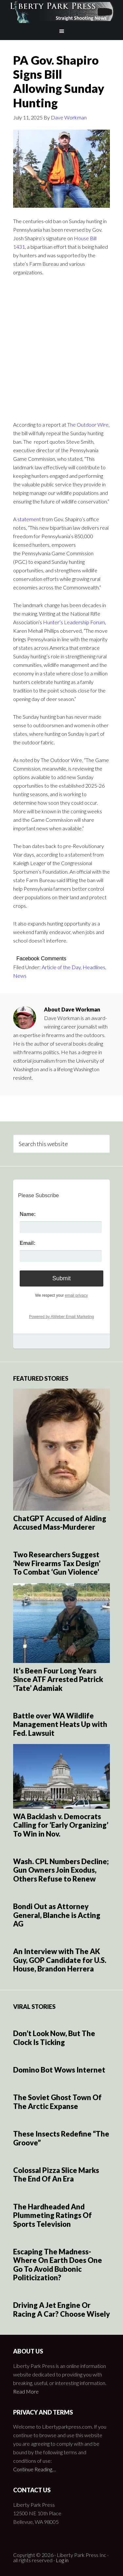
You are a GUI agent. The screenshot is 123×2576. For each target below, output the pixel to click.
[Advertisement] (61, 347)
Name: (28, 1214)
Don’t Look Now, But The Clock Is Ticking (54, 2037)
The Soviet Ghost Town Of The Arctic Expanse (57, 2101)
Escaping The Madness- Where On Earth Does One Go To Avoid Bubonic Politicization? (57, 2264)
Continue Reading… (34, 2469)
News (20, 975)
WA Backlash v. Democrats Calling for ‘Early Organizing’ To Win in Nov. (60, 1825)
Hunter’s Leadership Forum (74, 622)
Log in (62, 2560)
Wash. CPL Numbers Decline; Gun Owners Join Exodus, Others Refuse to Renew (61, 1870)
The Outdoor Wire (88, 424)
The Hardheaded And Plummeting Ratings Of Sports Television (52, 2215)
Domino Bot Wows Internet (59, 2069)
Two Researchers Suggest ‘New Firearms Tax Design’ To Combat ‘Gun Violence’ (56, 1563)
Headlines (94, 967)
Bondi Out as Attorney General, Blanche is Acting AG (56, 1915)
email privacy (76, 1295)
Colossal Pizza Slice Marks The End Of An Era (56, 2174)
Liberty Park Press (61, 11)
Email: (27, 1243)
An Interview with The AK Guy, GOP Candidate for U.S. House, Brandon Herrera (59, 1960)
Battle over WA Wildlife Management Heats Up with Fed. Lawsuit (60, 1724)
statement (29, 519)
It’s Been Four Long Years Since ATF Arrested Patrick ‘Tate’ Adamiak (58, 1679)
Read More (26, 2391)
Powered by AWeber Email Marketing (61, 1316)
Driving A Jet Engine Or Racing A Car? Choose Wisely (61, 2309)
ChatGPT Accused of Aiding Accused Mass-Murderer (59, 1522)
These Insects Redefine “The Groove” (61, 2138)
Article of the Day (61, 967)
